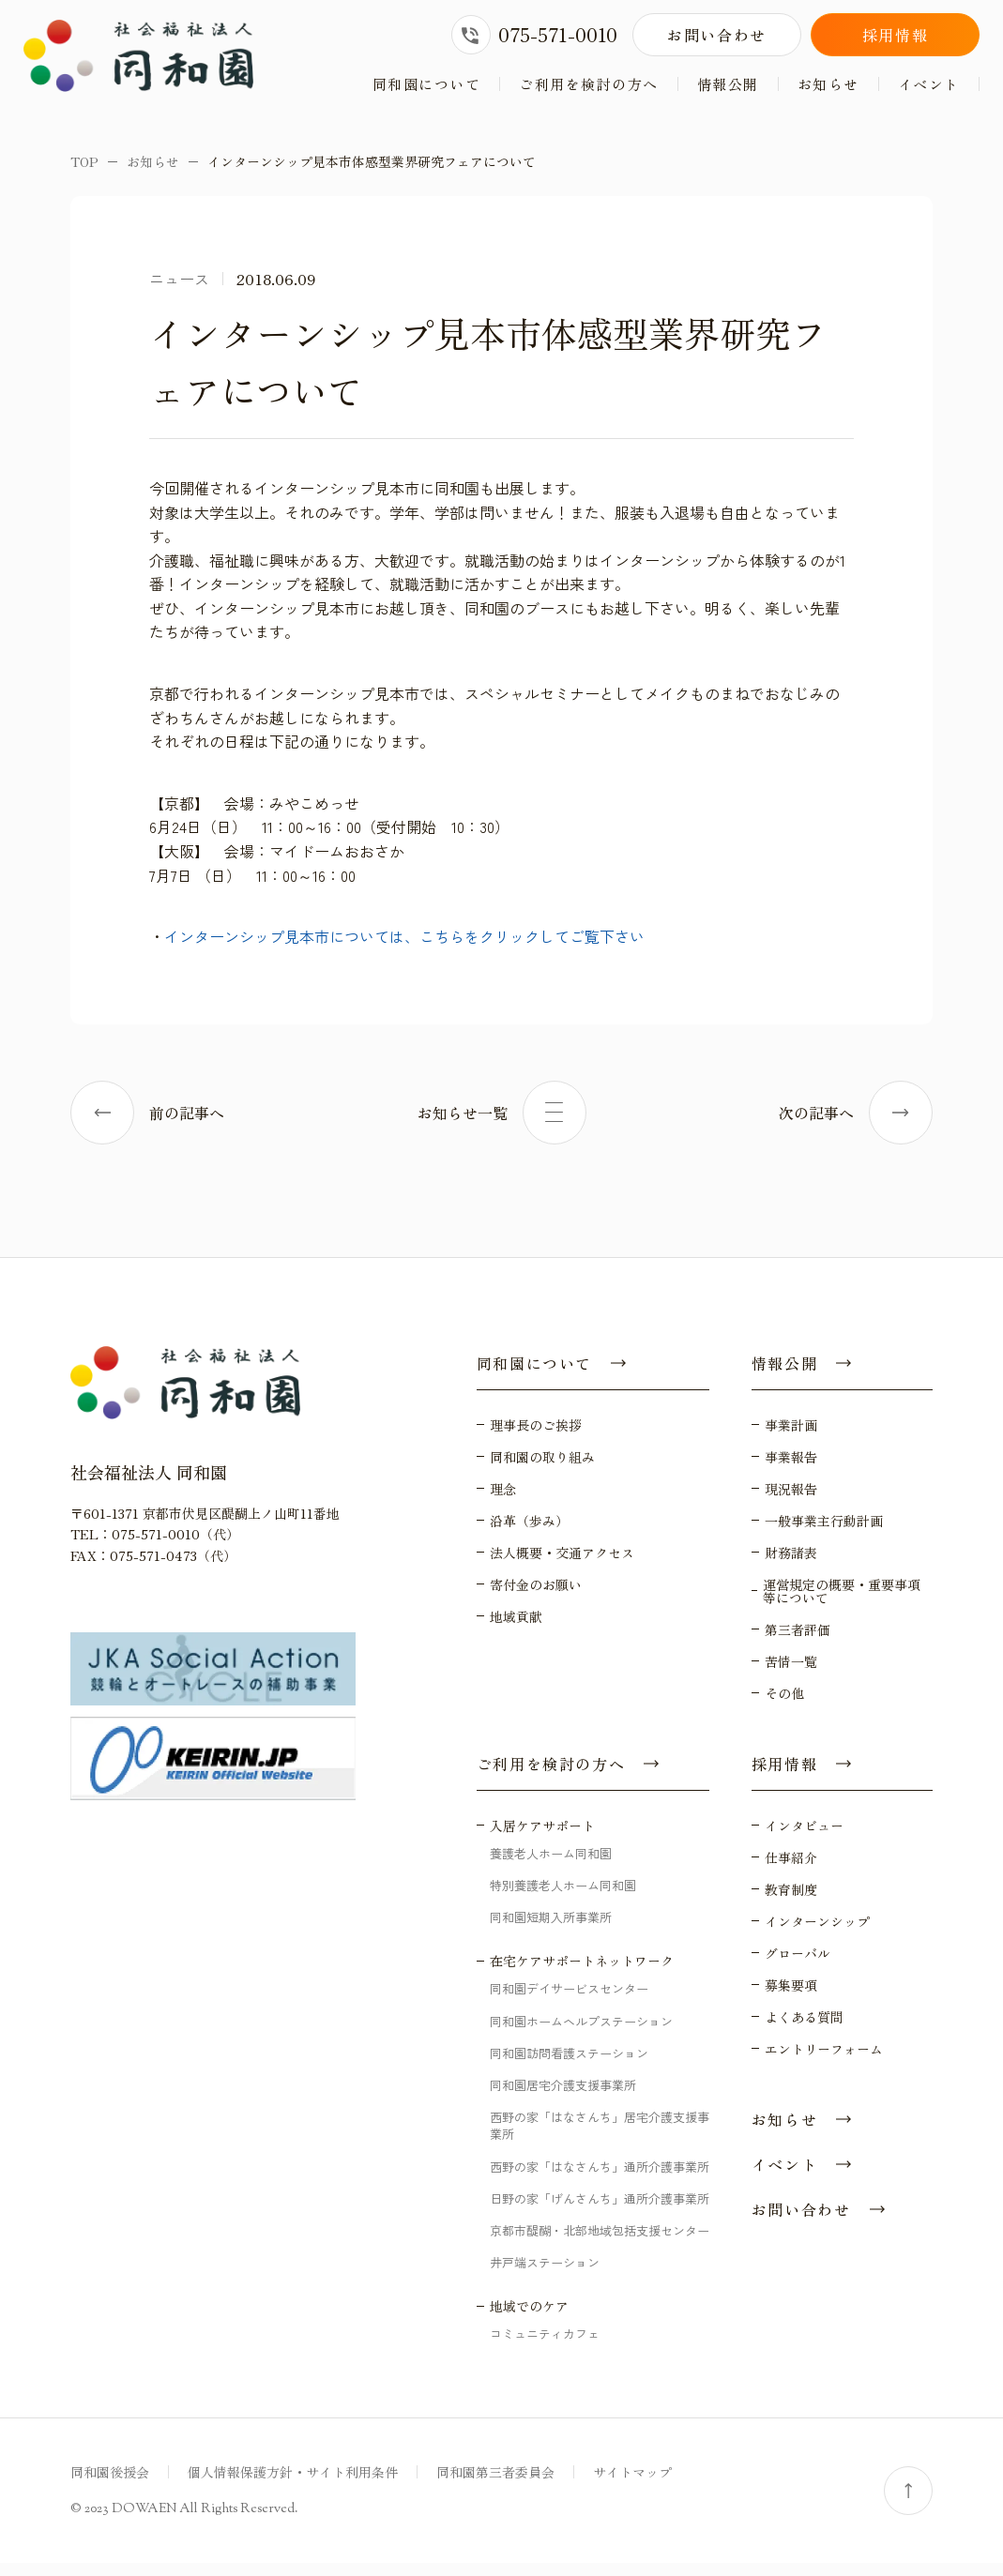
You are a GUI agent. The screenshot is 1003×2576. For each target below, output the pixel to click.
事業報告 (791, 1470)
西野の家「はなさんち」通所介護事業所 (599, 2179)
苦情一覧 (791, 1674)
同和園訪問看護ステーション (569, 2065)
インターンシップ (817, 1934)
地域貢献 (516, 1629)
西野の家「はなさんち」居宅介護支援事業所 (599, 2138)
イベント (929, 84)
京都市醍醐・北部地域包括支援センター (599, 2243)
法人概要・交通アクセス (562, 1565)
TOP (84, 174)
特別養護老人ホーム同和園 (563, 1898)
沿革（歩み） (529, 1533)
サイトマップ (632, 2485)
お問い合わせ (717, 34)
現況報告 (791, 1501)
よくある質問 (804, 2030)
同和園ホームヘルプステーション (581, 2033)
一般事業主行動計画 (824, 1533)
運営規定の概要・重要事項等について (841, 1604)
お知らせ (828, 84)
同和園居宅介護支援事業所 (563, 2098)
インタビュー (804, 1838)
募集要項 (791, 1998)
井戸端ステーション (545, 2275)
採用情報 (895, 34)
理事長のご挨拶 (536, 1438)
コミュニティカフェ (545, 2347)
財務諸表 (791, 1565)
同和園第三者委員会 (495, 2485)
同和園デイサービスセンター (569, 2001)
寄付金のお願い (536, 1597)
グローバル (797, 1966)
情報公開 (728, 84)
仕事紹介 (791, 1870)
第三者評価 (797, 1642)
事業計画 (791, 1438)
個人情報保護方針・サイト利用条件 (293, 2485)
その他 (784, 1706)
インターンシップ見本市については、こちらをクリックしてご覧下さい (404, 949)
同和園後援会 (109, 2485)
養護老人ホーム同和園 (551, 1866)
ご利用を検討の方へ (589, 84)
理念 (503, 1501)
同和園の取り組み (542, 1470)
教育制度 (791, 1902)
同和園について (426, 84)
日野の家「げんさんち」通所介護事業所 (599, 2211)
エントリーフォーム (824, 2061)
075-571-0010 (534, 34)
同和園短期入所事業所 (551, 1930)
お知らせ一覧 (502, 1126)
